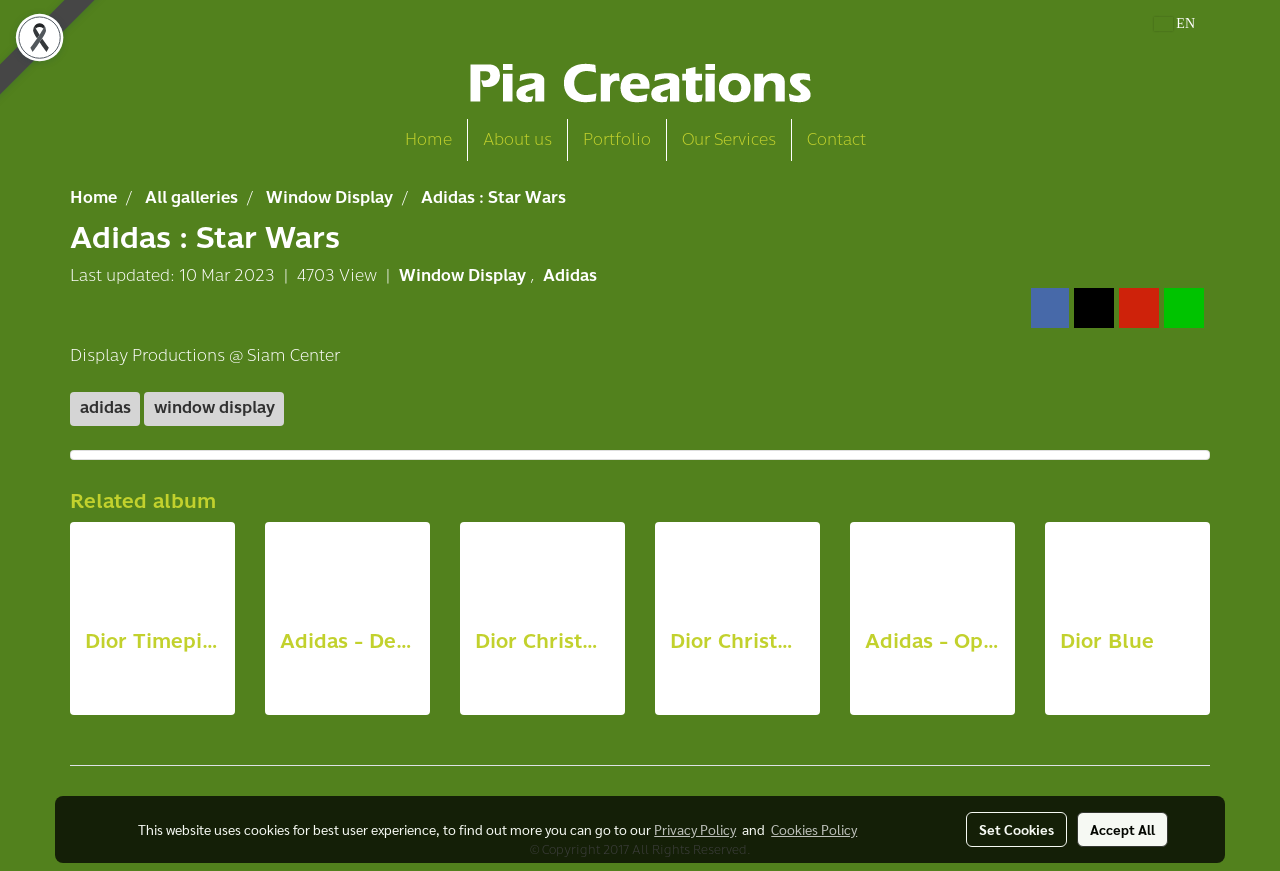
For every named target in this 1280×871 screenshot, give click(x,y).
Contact (836, 139)
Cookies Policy (814, 829)
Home (428, 139)
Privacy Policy (695, 829)
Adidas (570, 275)
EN (1174, 23)
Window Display (464, 275)
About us (517, 139)
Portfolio (617, 139)
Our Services (729, 139)
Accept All (1122, 829)
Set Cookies (1016, 829)
